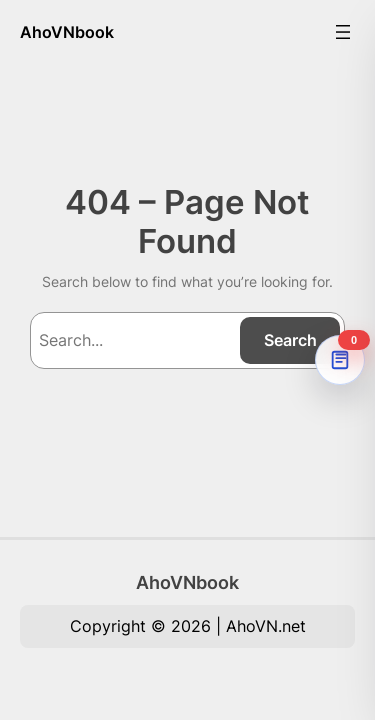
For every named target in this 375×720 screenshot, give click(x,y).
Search (290, 340)
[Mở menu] (343, 32)
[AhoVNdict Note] (340, 360)
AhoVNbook (67, 32)
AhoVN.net (266, 626)
